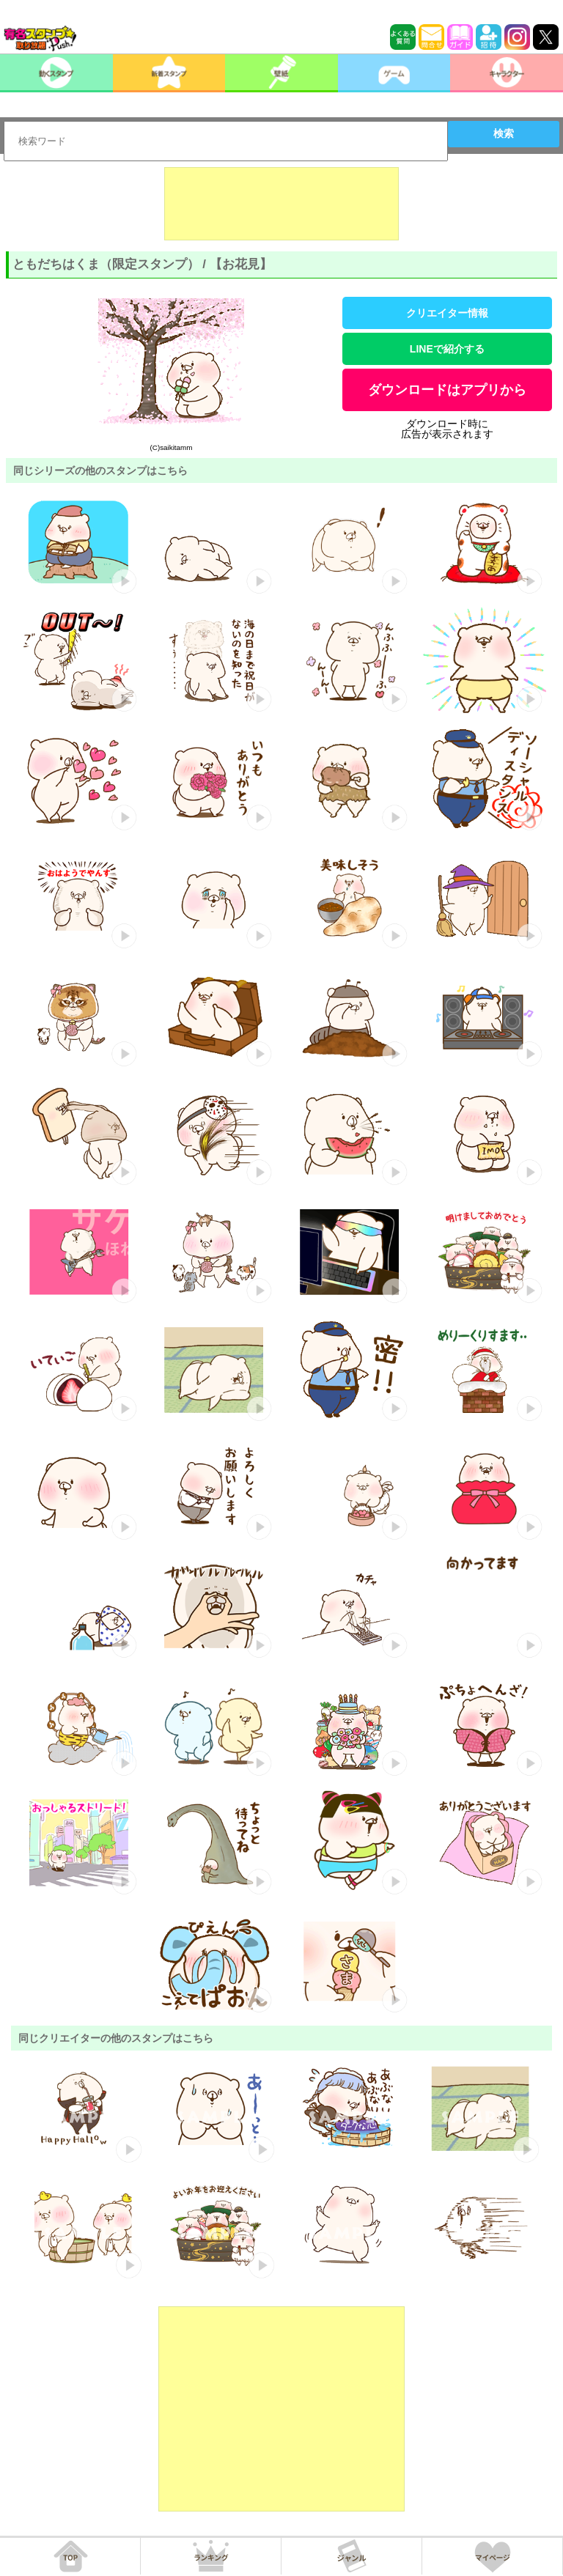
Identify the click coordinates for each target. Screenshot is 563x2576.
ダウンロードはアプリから (447, 390)
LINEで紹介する (447, 349)
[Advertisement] (281, 203)
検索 (503, 133)
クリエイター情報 (447, 313)
